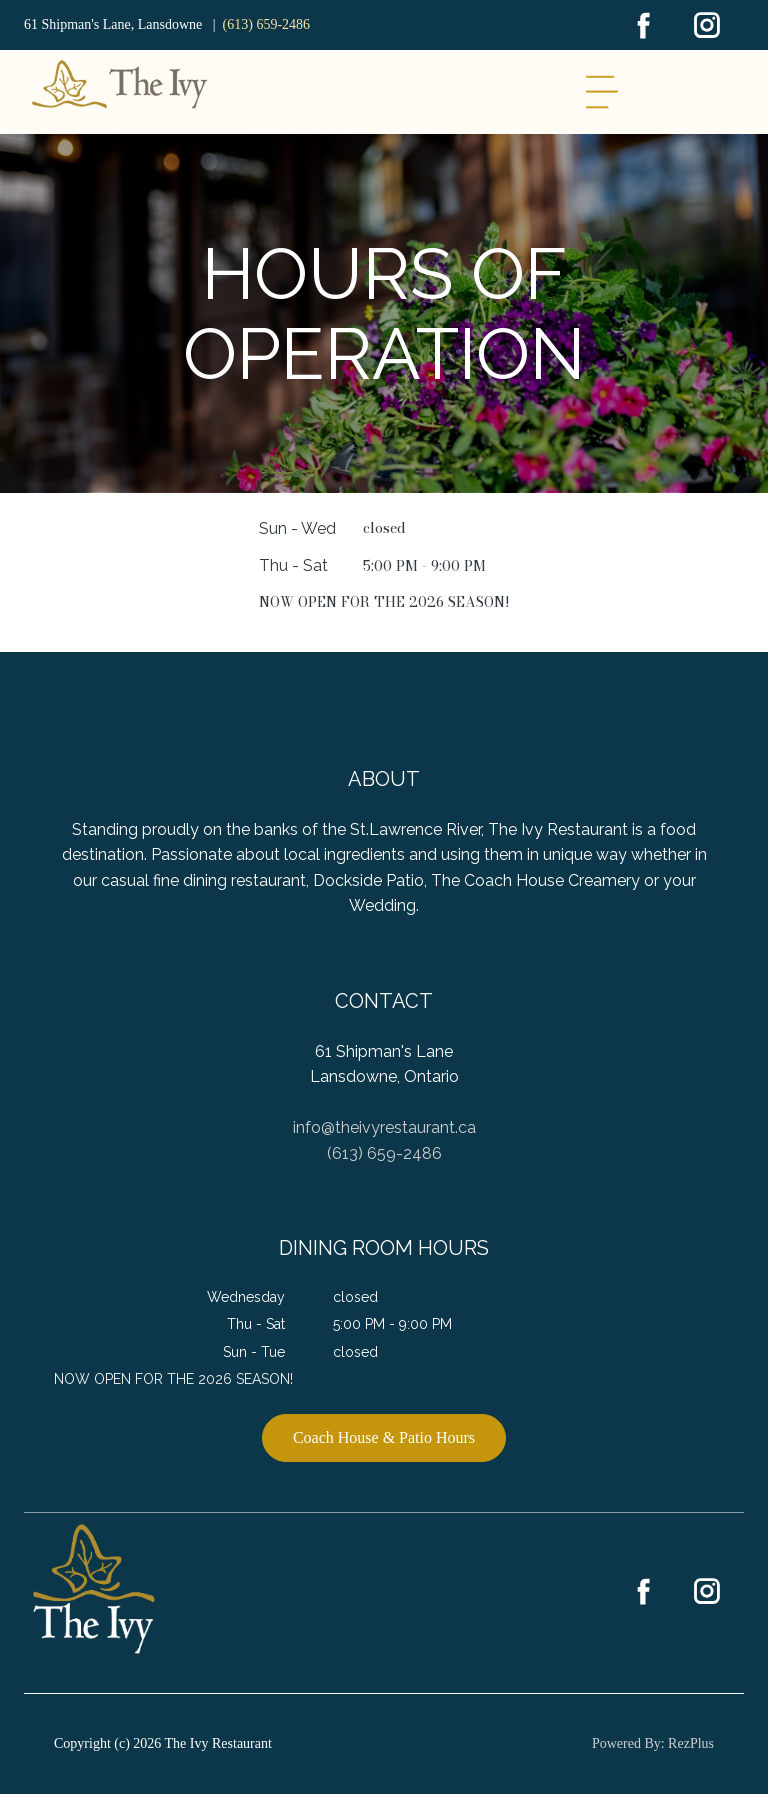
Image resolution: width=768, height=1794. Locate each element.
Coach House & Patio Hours (384, 1437)
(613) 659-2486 (267, 24)
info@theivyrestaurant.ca (384, 1127)
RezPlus (691, 1743)
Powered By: (630, 1743)
